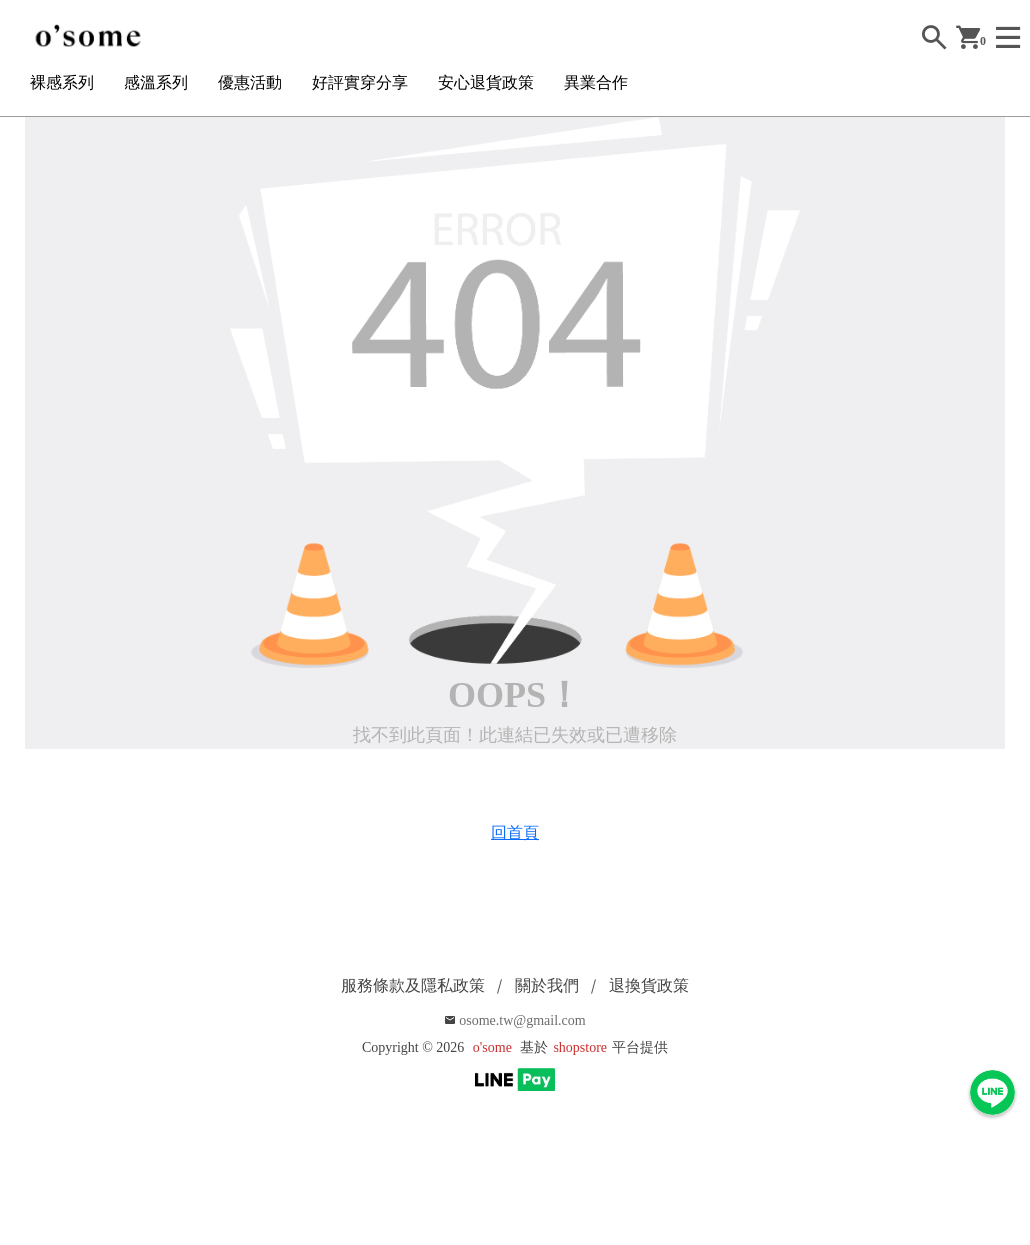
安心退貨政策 (486, 82)
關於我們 (547, 985)
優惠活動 (250, 82)
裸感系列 (62, 82)
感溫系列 (156, 82)
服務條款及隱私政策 (413, 985)
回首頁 (515, 832)
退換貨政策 (649, 985)
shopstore (580, 1047)
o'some (492, 1047)
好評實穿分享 (360, 82)
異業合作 (596, 82)
